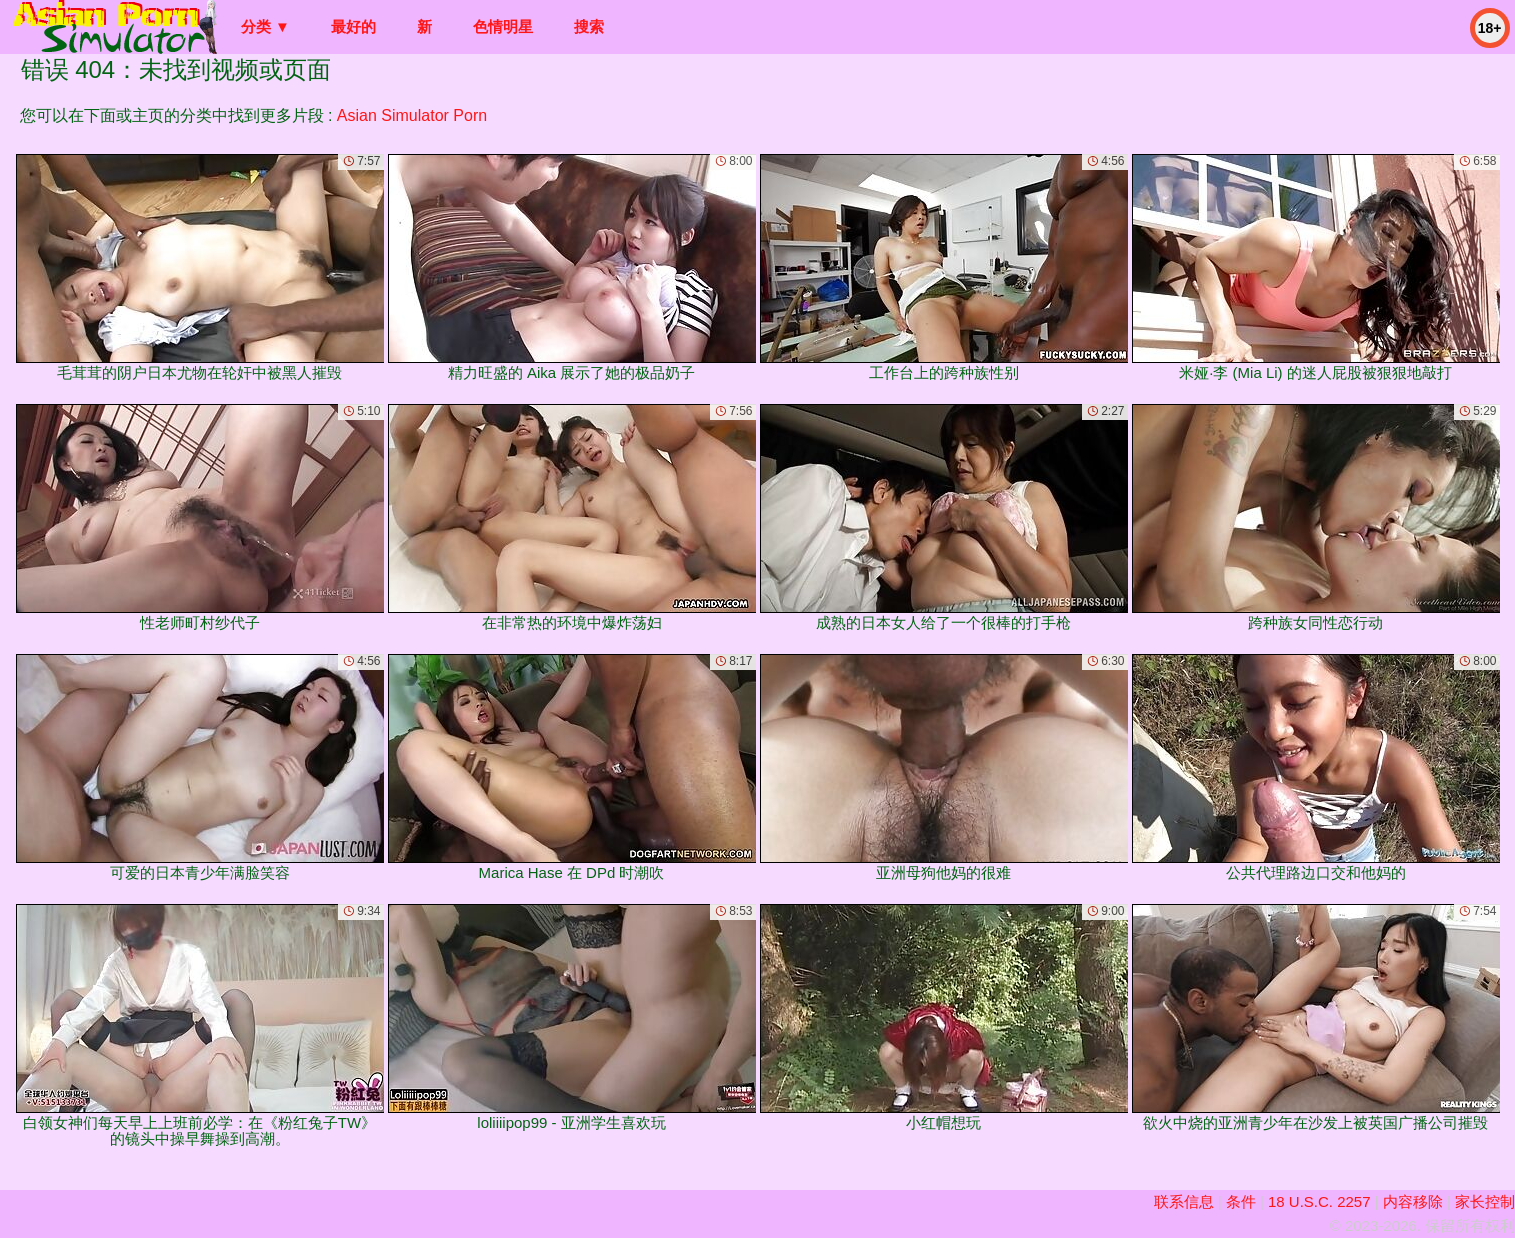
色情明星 (503, 26)
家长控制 (1485, 1201)
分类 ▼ (265, 26)
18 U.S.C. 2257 (1319, 1201)
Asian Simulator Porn (412, 115)
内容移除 (1413, 1201)
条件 (1241, 1201)
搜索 (589, 26)
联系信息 (1184, 1201)
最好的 (353, 26)
